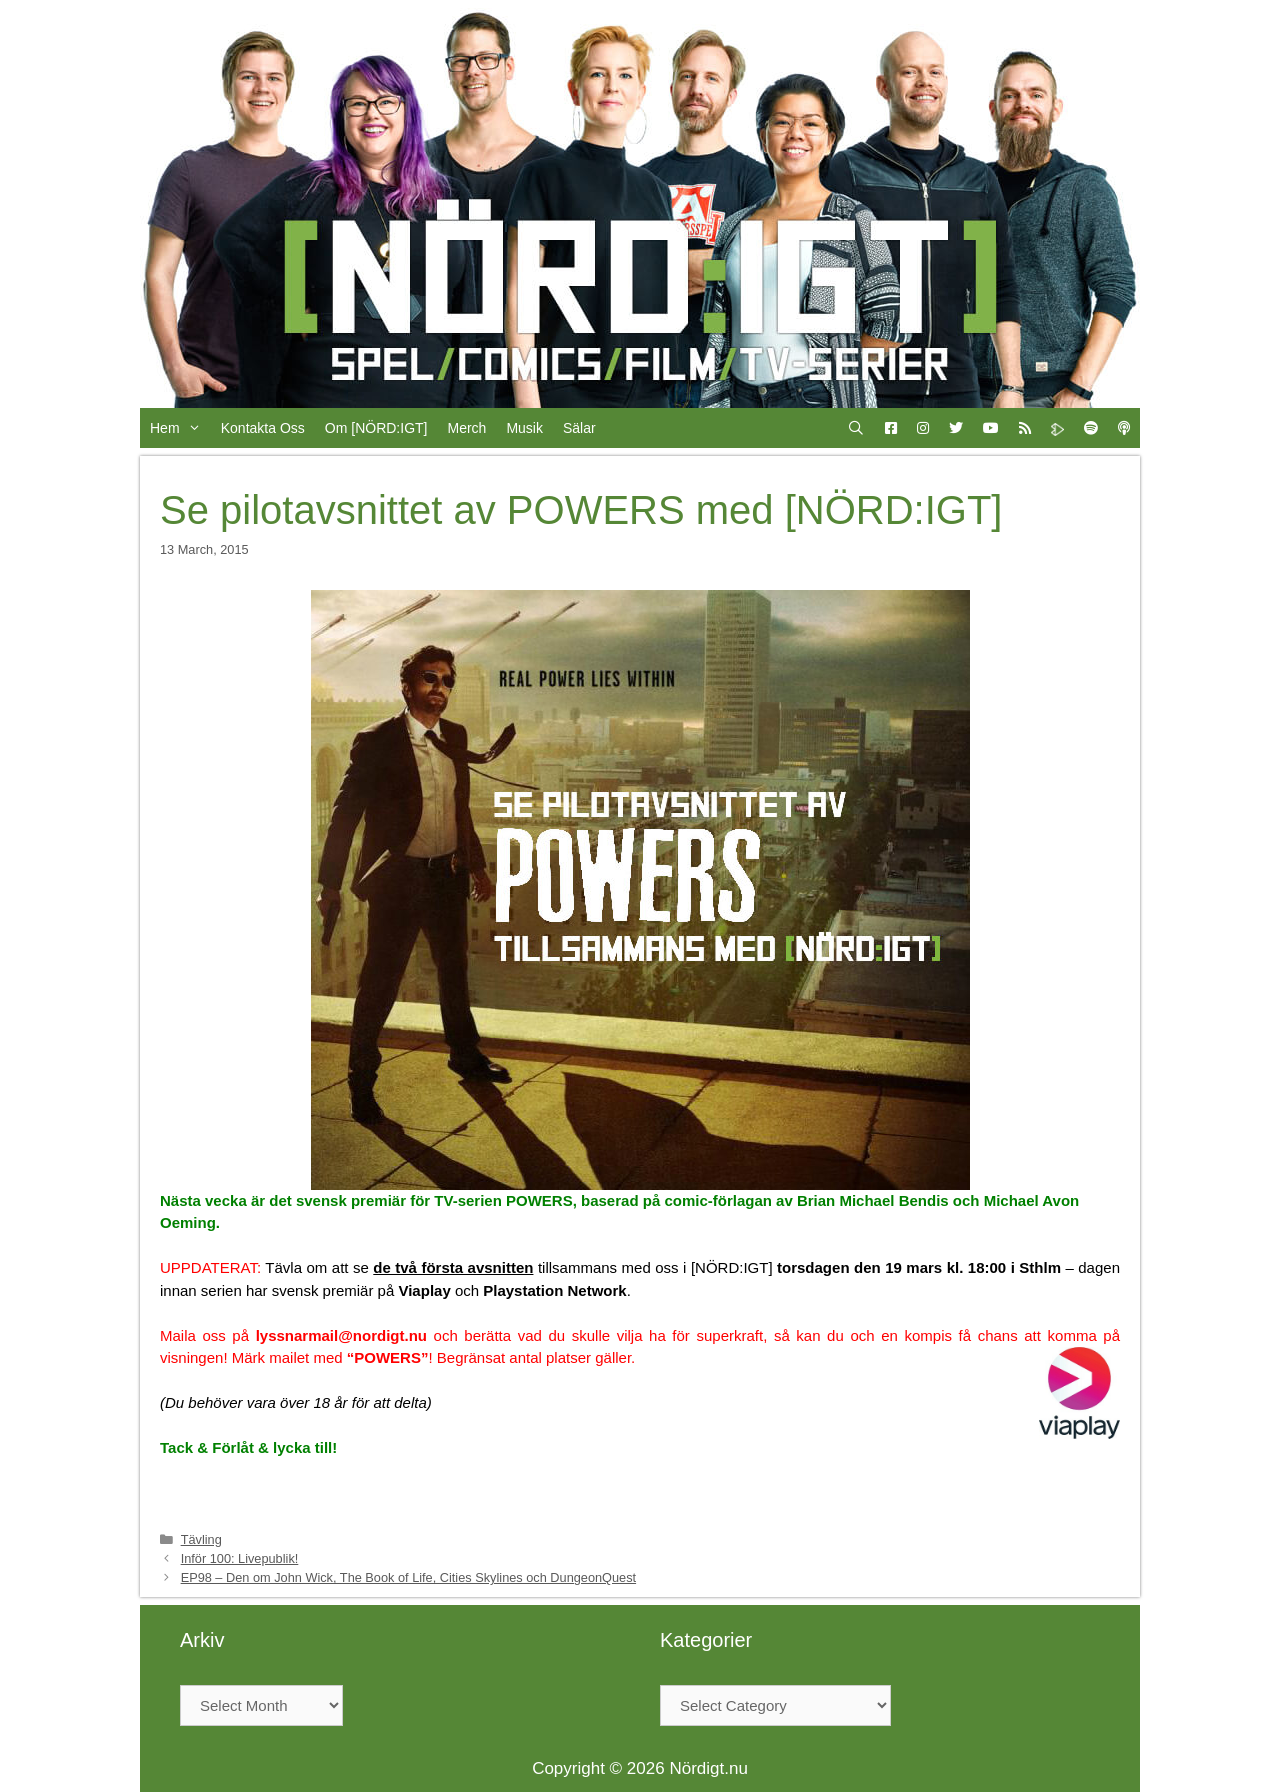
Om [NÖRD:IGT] (376, 428)
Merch (466, 428)
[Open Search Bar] (856, 428)
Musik (524, 428)
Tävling (201, 1539)
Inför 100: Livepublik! (240, 1558)
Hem (180, 428)
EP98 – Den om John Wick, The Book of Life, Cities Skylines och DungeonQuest (408, 1577)
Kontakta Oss (263, 428)
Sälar (579, 428)
